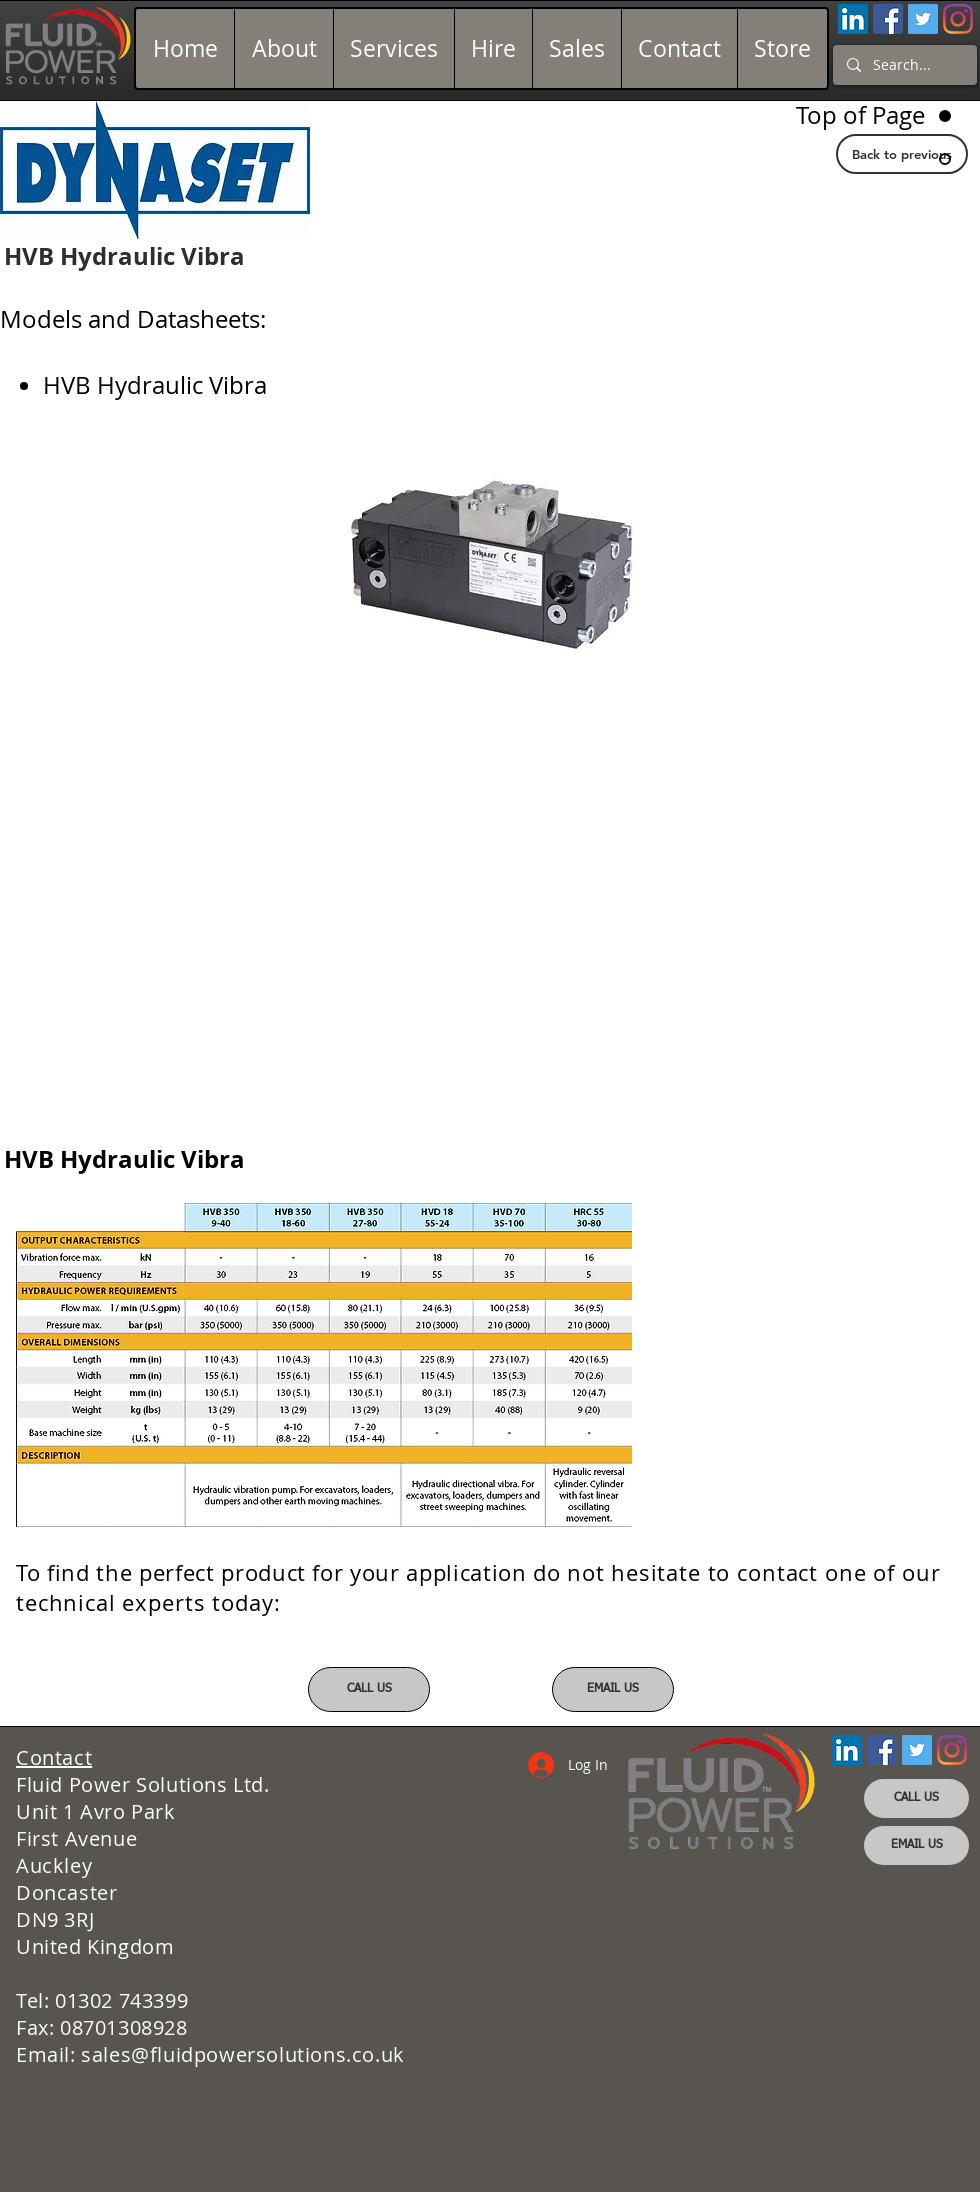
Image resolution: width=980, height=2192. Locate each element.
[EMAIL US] (613, 1689)
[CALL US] (369, 1689)
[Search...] (904, 65)
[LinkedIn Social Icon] (853, 19)
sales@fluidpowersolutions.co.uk (243, 2054)
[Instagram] (958, 19)
